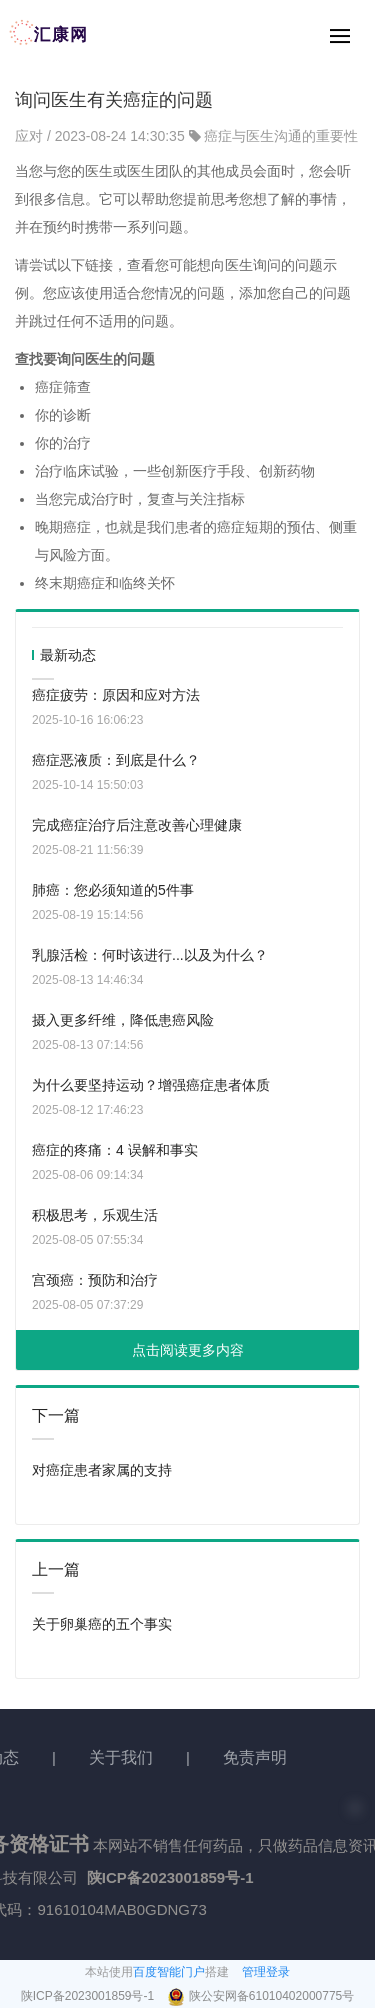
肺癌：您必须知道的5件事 (113, 890)
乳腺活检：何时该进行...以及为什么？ (150, 955)
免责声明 (255, 1757)
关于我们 (121, 1757)
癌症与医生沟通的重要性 (281, 136)
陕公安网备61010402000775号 (271, 1996)
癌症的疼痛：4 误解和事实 (115, 1150)
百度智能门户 (169, 1972)
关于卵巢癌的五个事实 (102, 1624)
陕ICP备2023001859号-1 (89, 1996)
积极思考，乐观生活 (95, 1215)
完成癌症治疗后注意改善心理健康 (137, 825)
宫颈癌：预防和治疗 (95, 1280)
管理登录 (266, 1972)
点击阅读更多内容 (188, 1350)
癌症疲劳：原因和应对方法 (116, 695)
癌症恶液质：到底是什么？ (116, 760)
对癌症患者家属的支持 (102, 1470)
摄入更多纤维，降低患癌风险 (123, 1020)
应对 (31, 136)
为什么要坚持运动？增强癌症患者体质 (151, 1085)
